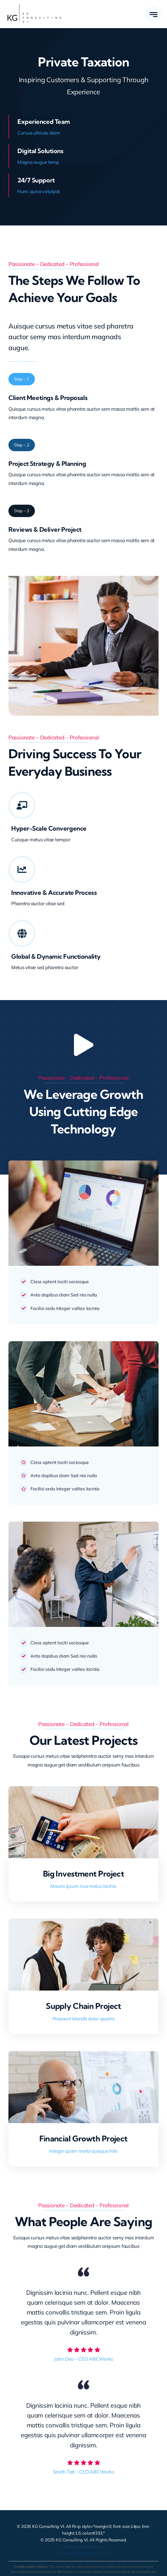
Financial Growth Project (83, 2138)
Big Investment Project (83, 1874)
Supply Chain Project (83, 2006)
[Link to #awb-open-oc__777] (153, 14)
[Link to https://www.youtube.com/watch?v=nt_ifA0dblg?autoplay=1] (83, 1045)
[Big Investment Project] (83, 1790)
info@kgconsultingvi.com (83, 2546)
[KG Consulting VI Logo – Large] (34, 6)
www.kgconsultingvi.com (83, 2553)
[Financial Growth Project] (83, 2055)
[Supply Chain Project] (83, 1923)
